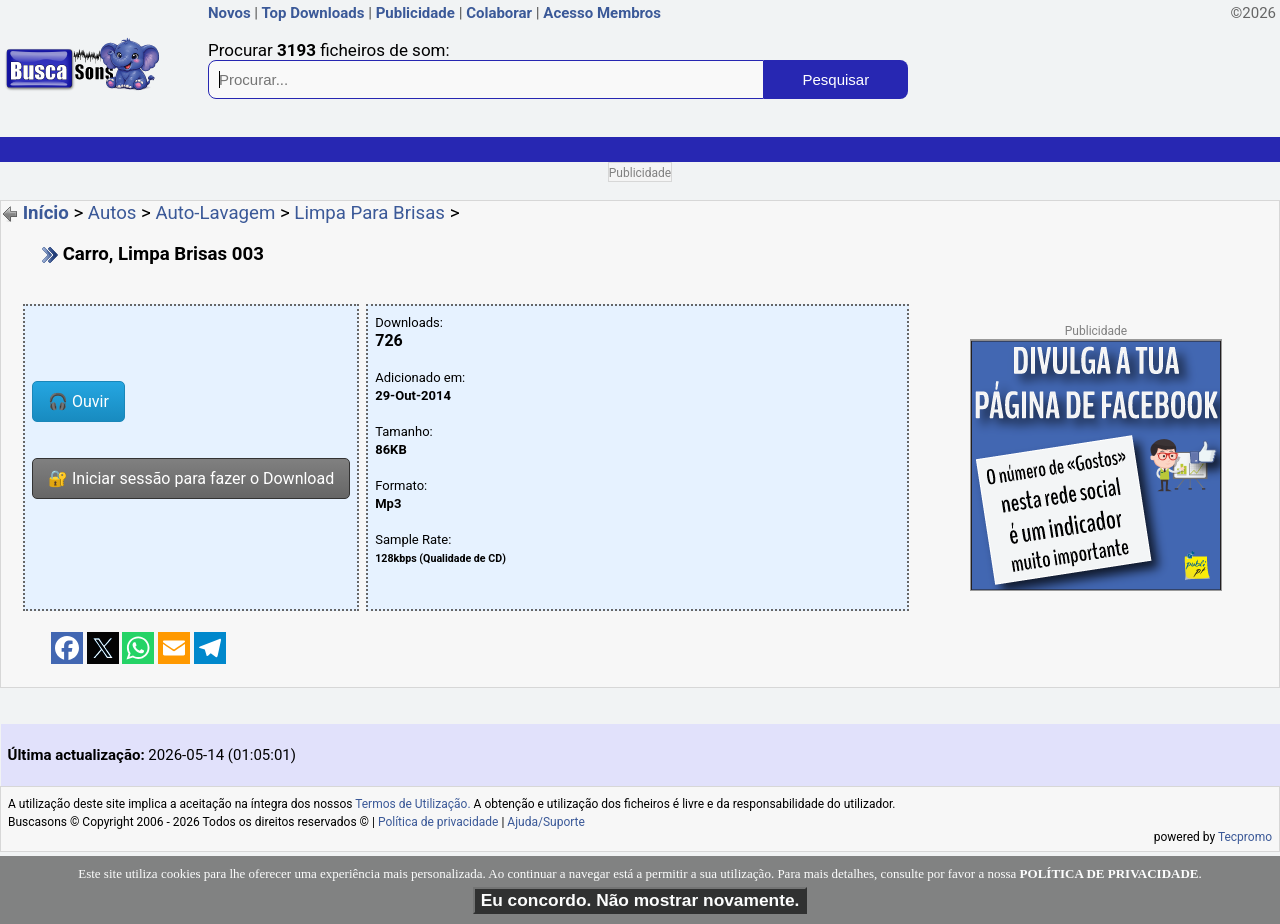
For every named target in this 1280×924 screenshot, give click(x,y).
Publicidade (415, 13)
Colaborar (499, 13)
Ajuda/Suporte (546, 822)
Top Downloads (312, 13)
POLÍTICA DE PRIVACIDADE (1109, 873)
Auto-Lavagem (215, 213)
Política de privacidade (438, 822)
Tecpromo (1245, 837)
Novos (229, 13)
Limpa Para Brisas (369, 213)
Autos (112, 213)
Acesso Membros (602, 13)
